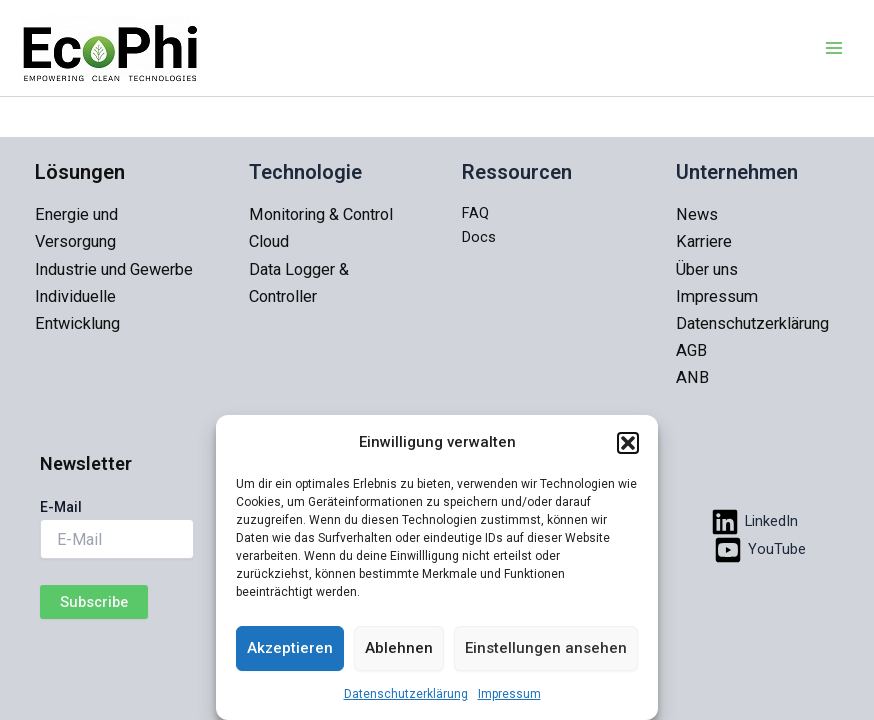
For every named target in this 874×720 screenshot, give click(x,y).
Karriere (704, 241)
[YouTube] (760, 550)
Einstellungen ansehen (546, 648)
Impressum (509, 694)
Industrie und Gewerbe (114, 269)
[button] (628, 443)
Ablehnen (399, 648)
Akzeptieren (290, 648)
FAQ (475, 213)
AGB (691, 350)
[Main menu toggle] (834, 48)
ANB (692, 377)
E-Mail (61, 507)
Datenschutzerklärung (406, 694)
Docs (479, 237)
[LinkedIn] (754, 522)
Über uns (707, 269)
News (697, 214)
